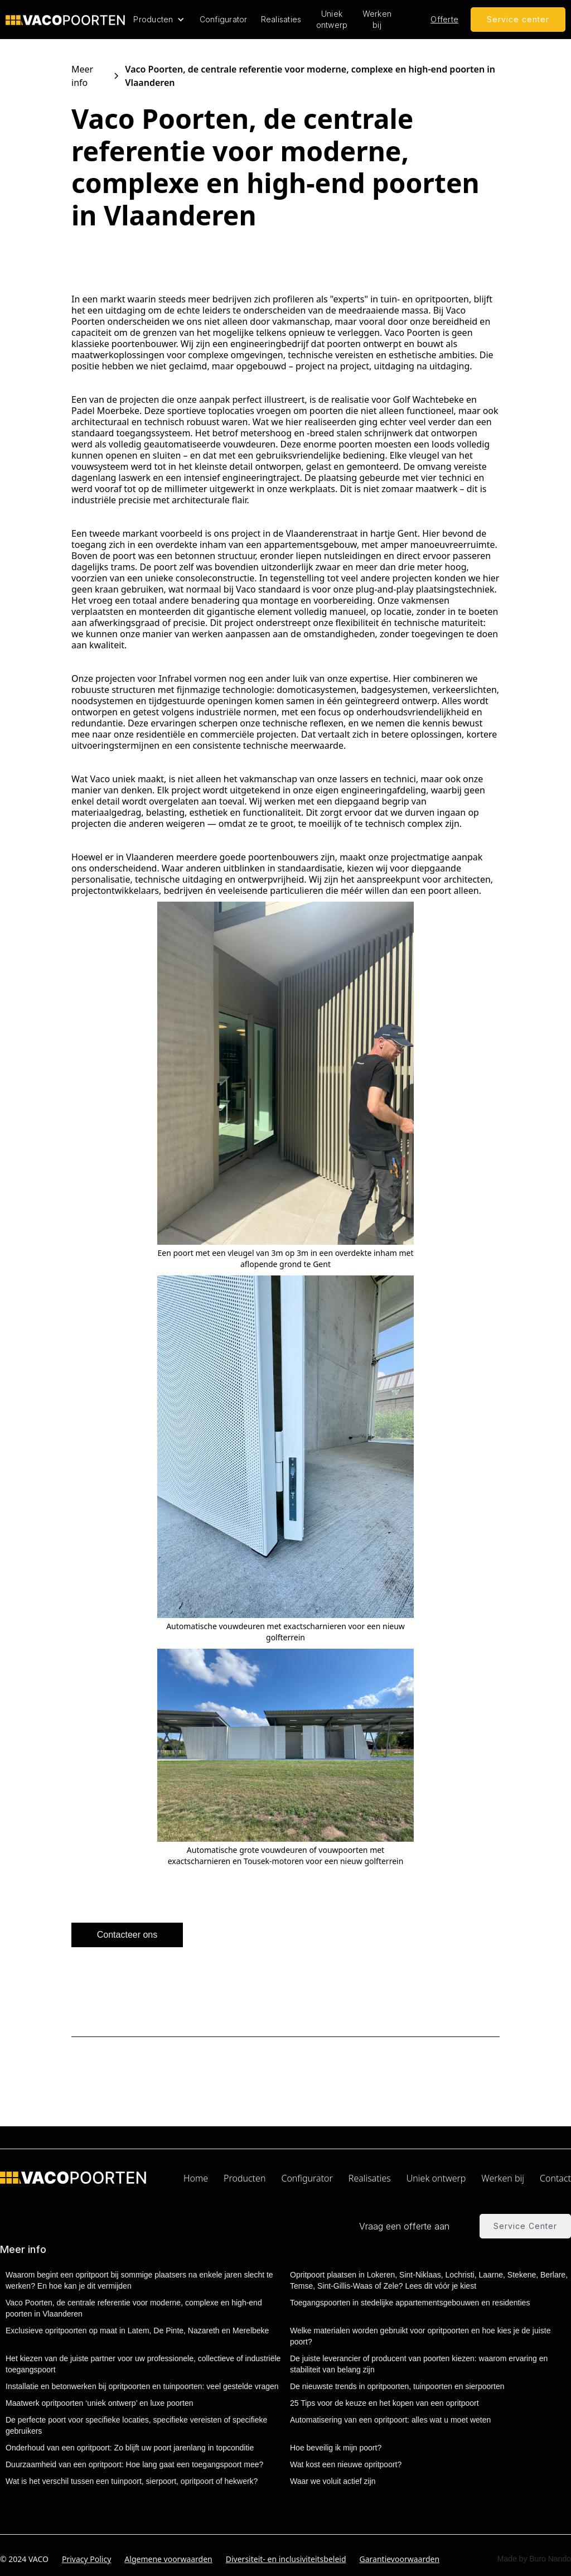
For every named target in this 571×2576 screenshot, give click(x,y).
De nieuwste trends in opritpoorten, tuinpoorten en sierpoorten (397, 2386)
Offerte (444, 19)
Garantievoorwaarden (400, 2559)
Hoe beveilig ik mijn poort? (335, 2447)
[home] (65, 19)
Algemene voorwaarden (168, 2559)
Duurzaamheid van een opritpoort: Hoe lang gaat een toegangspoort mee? (134, 2464)
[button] (159, 19)
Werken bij (377, 19)
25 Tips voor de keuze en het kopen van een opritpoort (384, 2403)
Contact (555, 2178)
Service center (518, 19)
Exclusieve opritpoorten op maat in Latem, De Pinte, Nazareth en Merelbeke (137, 2330)
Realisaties (281, 19)
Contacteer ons (127, 1934)
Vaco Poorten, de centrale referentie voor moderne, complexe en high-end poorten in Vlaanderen (134, 2308)
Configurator (224, 19)
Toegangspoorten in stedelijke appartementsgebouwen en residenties (410, 2302)
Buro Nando (550, 2558)
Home (195, 2178)
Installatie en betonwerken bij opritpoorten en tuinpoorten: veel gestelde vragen (142, 2386)
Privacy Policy (86, 2559)
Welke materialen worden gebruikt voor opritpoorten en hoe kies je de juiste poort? (420, 2336)
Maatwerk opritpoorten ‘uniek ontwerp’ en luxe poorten (99, 2403)
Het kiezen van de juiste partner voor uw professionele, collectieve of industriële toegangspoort (143, 2364)
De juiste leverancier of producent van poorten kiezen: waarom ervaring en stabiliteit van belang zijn (419, 2364)
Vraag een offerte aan (404, 2226)
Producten (244, 2178)
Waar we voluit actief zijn (333, 2481)
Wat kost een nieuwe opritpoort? (345, 2464)
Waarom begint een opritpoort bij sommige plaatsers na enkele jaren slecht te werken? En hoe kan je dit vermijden (139, 2280)
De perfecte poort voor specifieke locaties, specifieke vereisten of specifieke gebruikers (136, 2425)
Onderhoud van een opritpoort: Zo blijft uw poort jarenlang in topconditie (130, 2447)
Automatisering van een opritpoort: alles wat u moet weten (390, 2419)
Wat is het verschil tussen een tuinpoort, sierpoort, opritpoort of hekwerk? (132, 2481)
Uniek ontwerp (332, 19)
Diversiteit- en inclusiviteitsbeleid (286, 2559)
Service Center (525, 2226)
